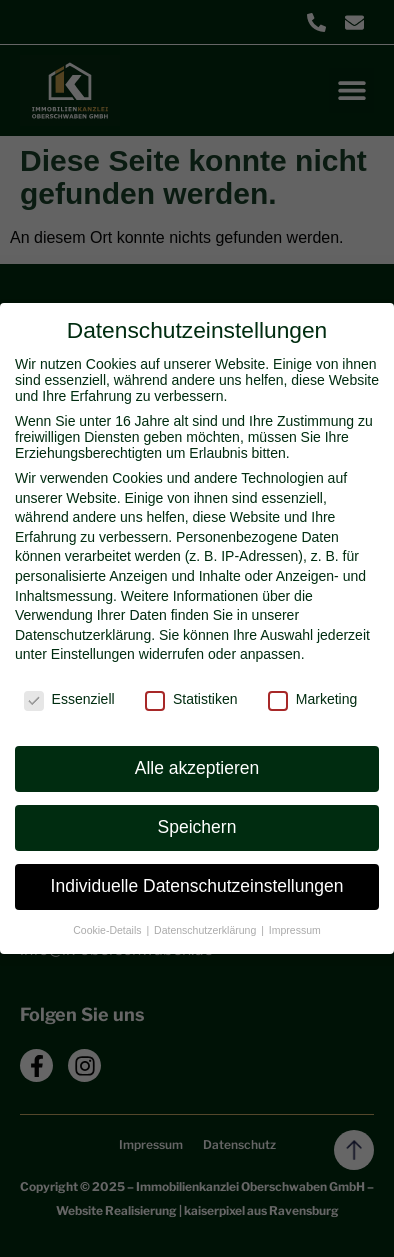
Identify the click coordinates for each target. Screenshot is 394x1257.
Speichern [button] (197, 827)
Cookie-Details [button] (108, 930)
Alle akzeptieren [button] (197, 768)
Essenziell (69, 699)
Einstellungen (93, 654)
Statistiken (191, 699)
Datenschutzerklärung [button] (206, 930)
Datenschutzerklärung (83, 635)
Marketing (312, 699)
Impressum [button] (295, 930)
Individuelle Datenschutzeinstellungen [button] (197, 886)
